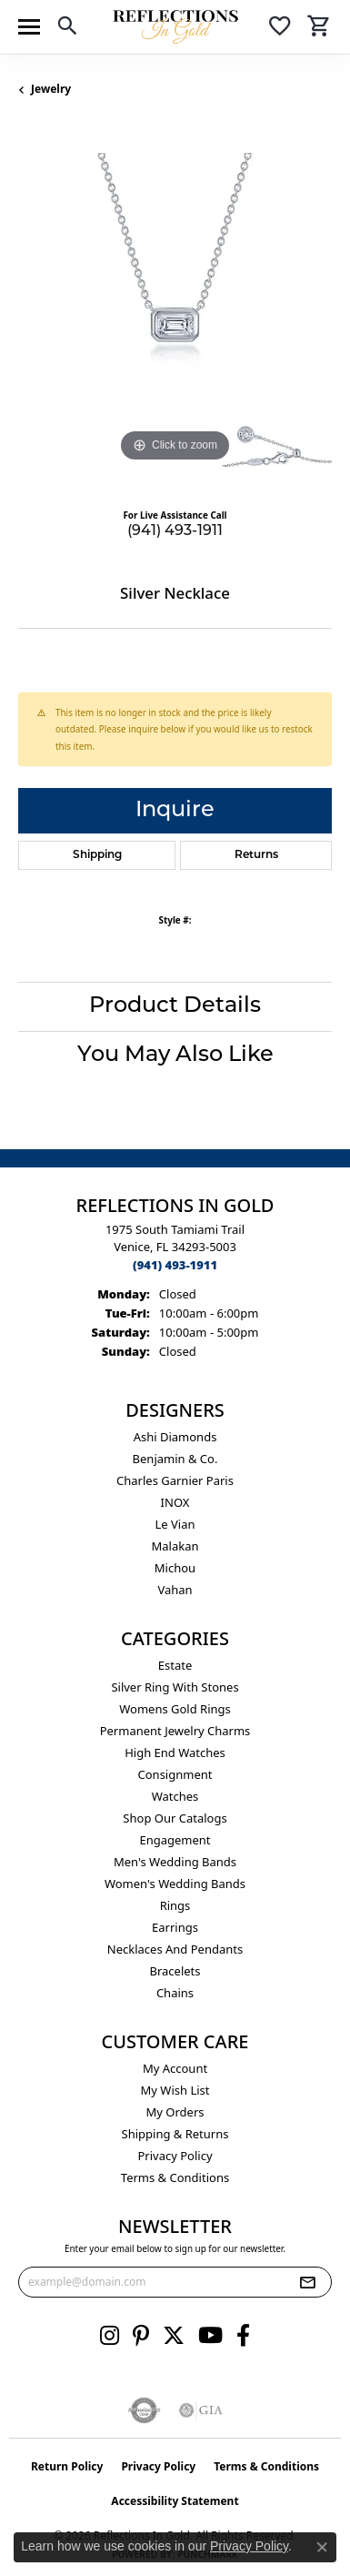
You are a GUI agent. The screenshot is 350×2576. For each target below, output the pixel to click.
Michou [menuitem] (175, 1568)
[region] (175, 310)
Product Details (175, 1006)
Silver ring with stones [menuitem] (174, 1687)
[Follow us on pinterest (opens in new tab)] (141, 2336)
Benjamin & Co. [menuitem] (175, 1458)
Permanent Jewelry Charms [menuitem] (175, 1730)
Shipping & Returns (175, 2134)
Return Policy (67, 2466)
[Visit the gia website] (201, 2410)
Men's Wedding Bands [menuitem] (175, 1862)
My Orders (175, 2112)
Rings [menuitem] (175, 1905)
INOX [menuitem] (175, 1502)
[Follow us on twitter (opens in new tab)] (174, 2336)
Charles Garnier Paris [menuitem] (175, 1480)
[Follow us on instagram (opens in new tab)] (109, 2336)
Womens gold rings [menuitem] (175, 1709)
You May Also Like (175, 1055)
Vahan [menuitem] (174, 1589)
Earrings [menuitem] (175, 1927)
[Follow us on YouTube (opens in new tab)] (210, 2336)
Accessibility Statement (174, 2501)
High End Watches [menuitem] (175, 1752)
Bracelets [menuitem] (174, 1971)
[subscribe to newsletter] (307, 2282)
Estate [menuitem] (175, 1665)
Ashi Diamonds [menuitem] (175, 1437)
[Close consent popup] (321, 2546)
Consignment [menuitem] (175, 1774)
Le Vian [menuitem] (175, 1524)
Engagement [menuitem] (174, 1840)
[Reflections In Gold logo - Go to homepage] (175, 27)
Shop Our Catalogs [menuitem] (174, 1818)
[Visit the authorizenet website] (144, 2410)
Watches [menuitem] (175, 1796)
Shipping (97, 855)
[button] (67, 29)
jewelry (51, 88)
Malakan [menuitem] (174, 1546)
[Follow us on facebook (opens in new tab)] (243, 2336)
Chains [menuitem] (175, 1993)
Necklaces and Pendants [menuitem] (175, 1949)
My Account (175, 2068)
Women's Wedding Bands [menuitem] (175, 1883)
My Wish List (175, 2090)
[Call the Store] (175, 1265)
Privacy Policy (174, 2155)
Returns (256, 855)
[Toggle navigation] (29, 27)
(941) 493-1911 (175, 531)
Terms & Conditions (175, 2177)
